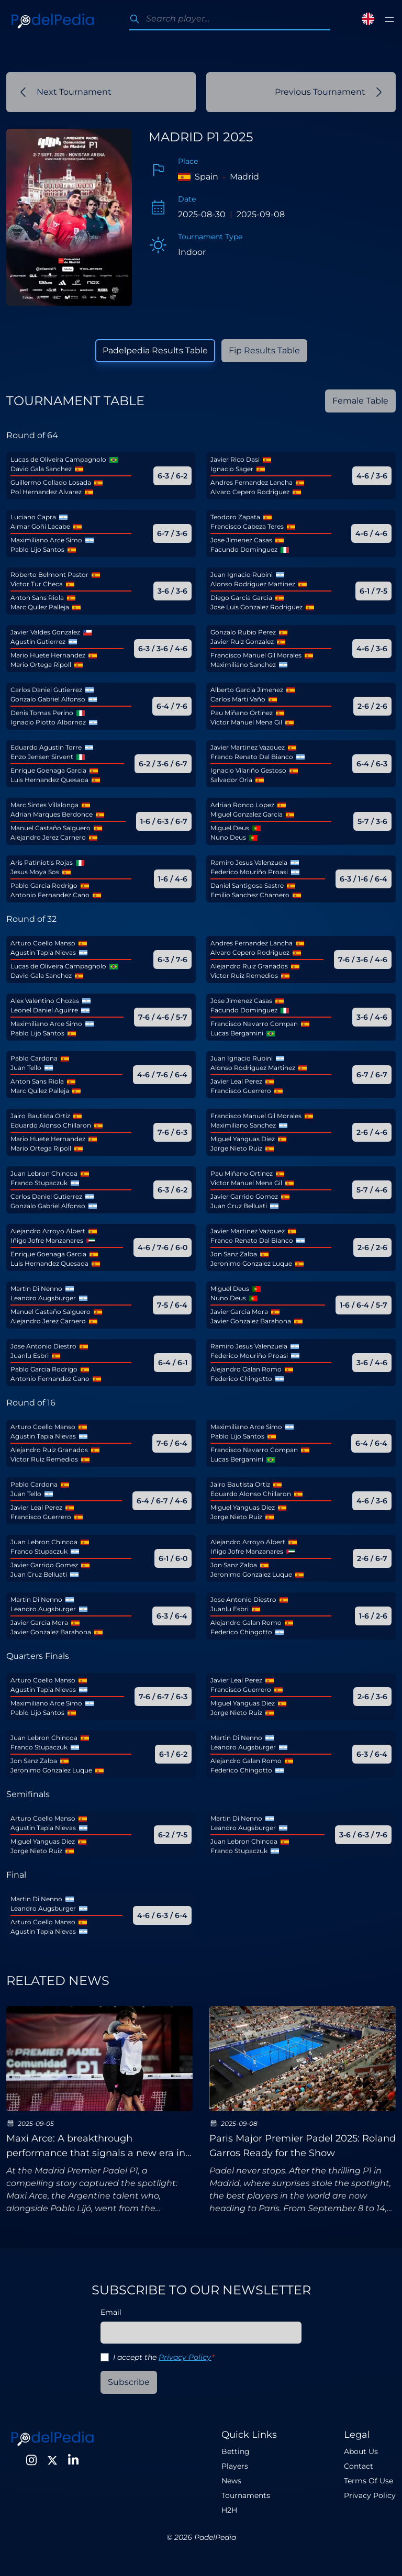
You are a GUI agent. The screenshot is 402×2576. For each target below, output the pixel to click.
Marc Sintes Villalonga (44, 805)
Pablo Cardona (34, 1058)
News (231, 2480)
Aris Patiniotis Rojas (41, 862)
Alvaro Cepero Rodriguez (249, 492)
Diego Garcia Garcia (241, 597)
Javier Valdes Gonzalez (45, 632)
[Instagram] (31, 2460)
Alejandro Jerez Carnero (48, 837)
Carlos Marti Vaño (237, 699)
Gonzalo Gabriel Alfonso (47, 699)
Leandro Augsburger (43, 1298)
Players (234, 2466)
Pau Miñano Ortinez (241, 713)
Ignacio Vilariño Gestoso (248, 770)
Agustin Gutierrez (37, 641)
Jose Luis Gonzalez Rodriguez (256, 607)
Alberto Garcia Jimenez (246, 690)
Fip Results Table (264, 350)
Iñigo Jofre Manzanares (46, 1240)
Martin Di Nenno (36, 1288)
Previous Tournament (328, 92)
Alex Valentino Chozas (44, 1001)
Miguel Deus (229, 828)
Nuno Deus (228, 837)
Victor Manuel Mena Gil (246, 722)
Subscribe (129, 2382)
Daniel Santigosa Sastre (247, 885)
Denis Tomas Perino (41, 713)
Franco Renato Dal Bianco (251, 757)
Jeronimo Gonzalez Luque (251, 1263)
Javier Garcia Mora (239, 1311)
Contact (358, 2466)
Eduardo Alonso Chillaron (50, 1125)
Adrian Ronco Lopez (242, 805)
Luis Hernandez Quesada (49, 780)
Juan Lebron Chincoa (43, 1173)
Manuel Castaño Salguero (50, 828)
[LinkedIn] (73, 2460)
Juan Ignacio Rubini (241, 574)
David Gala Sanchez (41, 469)
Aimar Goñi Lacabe (40, 526)
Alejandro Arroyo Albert (47, 1231)
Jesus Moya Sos (34, 872)
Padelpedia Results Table (155, 350)
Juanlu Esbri (29, 1355)
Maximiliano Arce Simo (46, 540)
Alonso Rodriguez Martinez (252, 584)
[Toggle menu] (389, 19)
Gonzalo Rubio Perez (243, 632)
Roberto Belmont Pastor (49, 574)
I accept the (163, 2357)
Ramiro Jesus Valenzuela (248, 862)
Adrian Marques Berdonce (51, 814)
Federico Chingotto (241, 1378)
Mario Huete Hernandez (47, 655)
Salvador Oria (231, 780)
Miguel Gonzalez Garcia (246, 814)
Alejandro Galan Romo (246, 1369)
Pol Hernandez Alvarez (46, 492)
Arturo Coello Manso (42, 943)
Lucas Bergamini (236, 1033)
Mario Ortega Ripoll (40, 664)
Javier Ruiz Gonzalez (242, 641)
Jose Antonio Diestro (43, 1346)
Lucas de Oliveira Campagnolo (58, 459)
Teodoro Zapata (235, 517)
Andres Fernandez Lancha (251, 482)
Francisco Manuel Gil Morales (256, 655)
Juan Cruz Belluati (238, 1206)
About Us (361, 2451)
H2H (229, 2510)
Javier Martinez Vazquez (247, 747)
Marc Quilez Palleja (39, 607)
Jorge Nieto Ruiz (236, 1148)
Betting (235, 2451)
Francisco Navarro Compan (254, 1024)
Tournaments (245, 2495)
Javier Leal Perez (236, 1081)
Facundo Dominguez (243, 549)
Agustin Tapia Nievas (43, 952)
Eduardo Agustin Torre (46, 747)
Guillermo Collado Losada (50, 482)
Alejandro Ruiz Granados (249, 966)
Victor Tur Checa (36, 584)
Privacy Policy (185, 2357)
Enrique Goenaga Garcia (48, 770)
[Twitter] (52, 2460)
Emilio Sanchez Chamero (249, 895)
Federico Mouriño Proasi (249, 872)
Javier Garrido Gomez (244, 1196)
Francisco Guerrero (240, 1091)
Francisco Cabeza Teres (247, 526)
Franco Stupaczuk (39, 1183)
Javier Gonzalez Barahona (250, 1321)
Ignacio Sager (231, 469)
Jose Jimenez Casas (241, 540)
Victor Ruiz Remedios (244, 975)
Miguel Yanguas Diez (242, 1139)
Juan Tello (25, 1068)
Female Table (360, 401)
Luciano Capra (33, 517)
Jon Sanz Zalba (233, 1254)
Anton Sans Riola (37, 597)
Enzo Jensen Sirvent (41, 757)
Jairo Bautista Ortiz (40, 1116)
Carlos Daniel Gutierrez (46, 690)
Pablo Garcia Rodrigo (43, 885)
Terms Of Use (368, 2480)
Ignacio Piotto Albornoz (48, 722)
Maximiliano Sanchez (243, 664)
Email (110, 2312)
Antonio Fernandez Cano (50, 895)
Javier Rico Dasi (235, 459)
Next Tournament (65, 92)
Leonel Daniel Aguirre (44, 1010)
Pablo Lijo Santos (37, 549)
